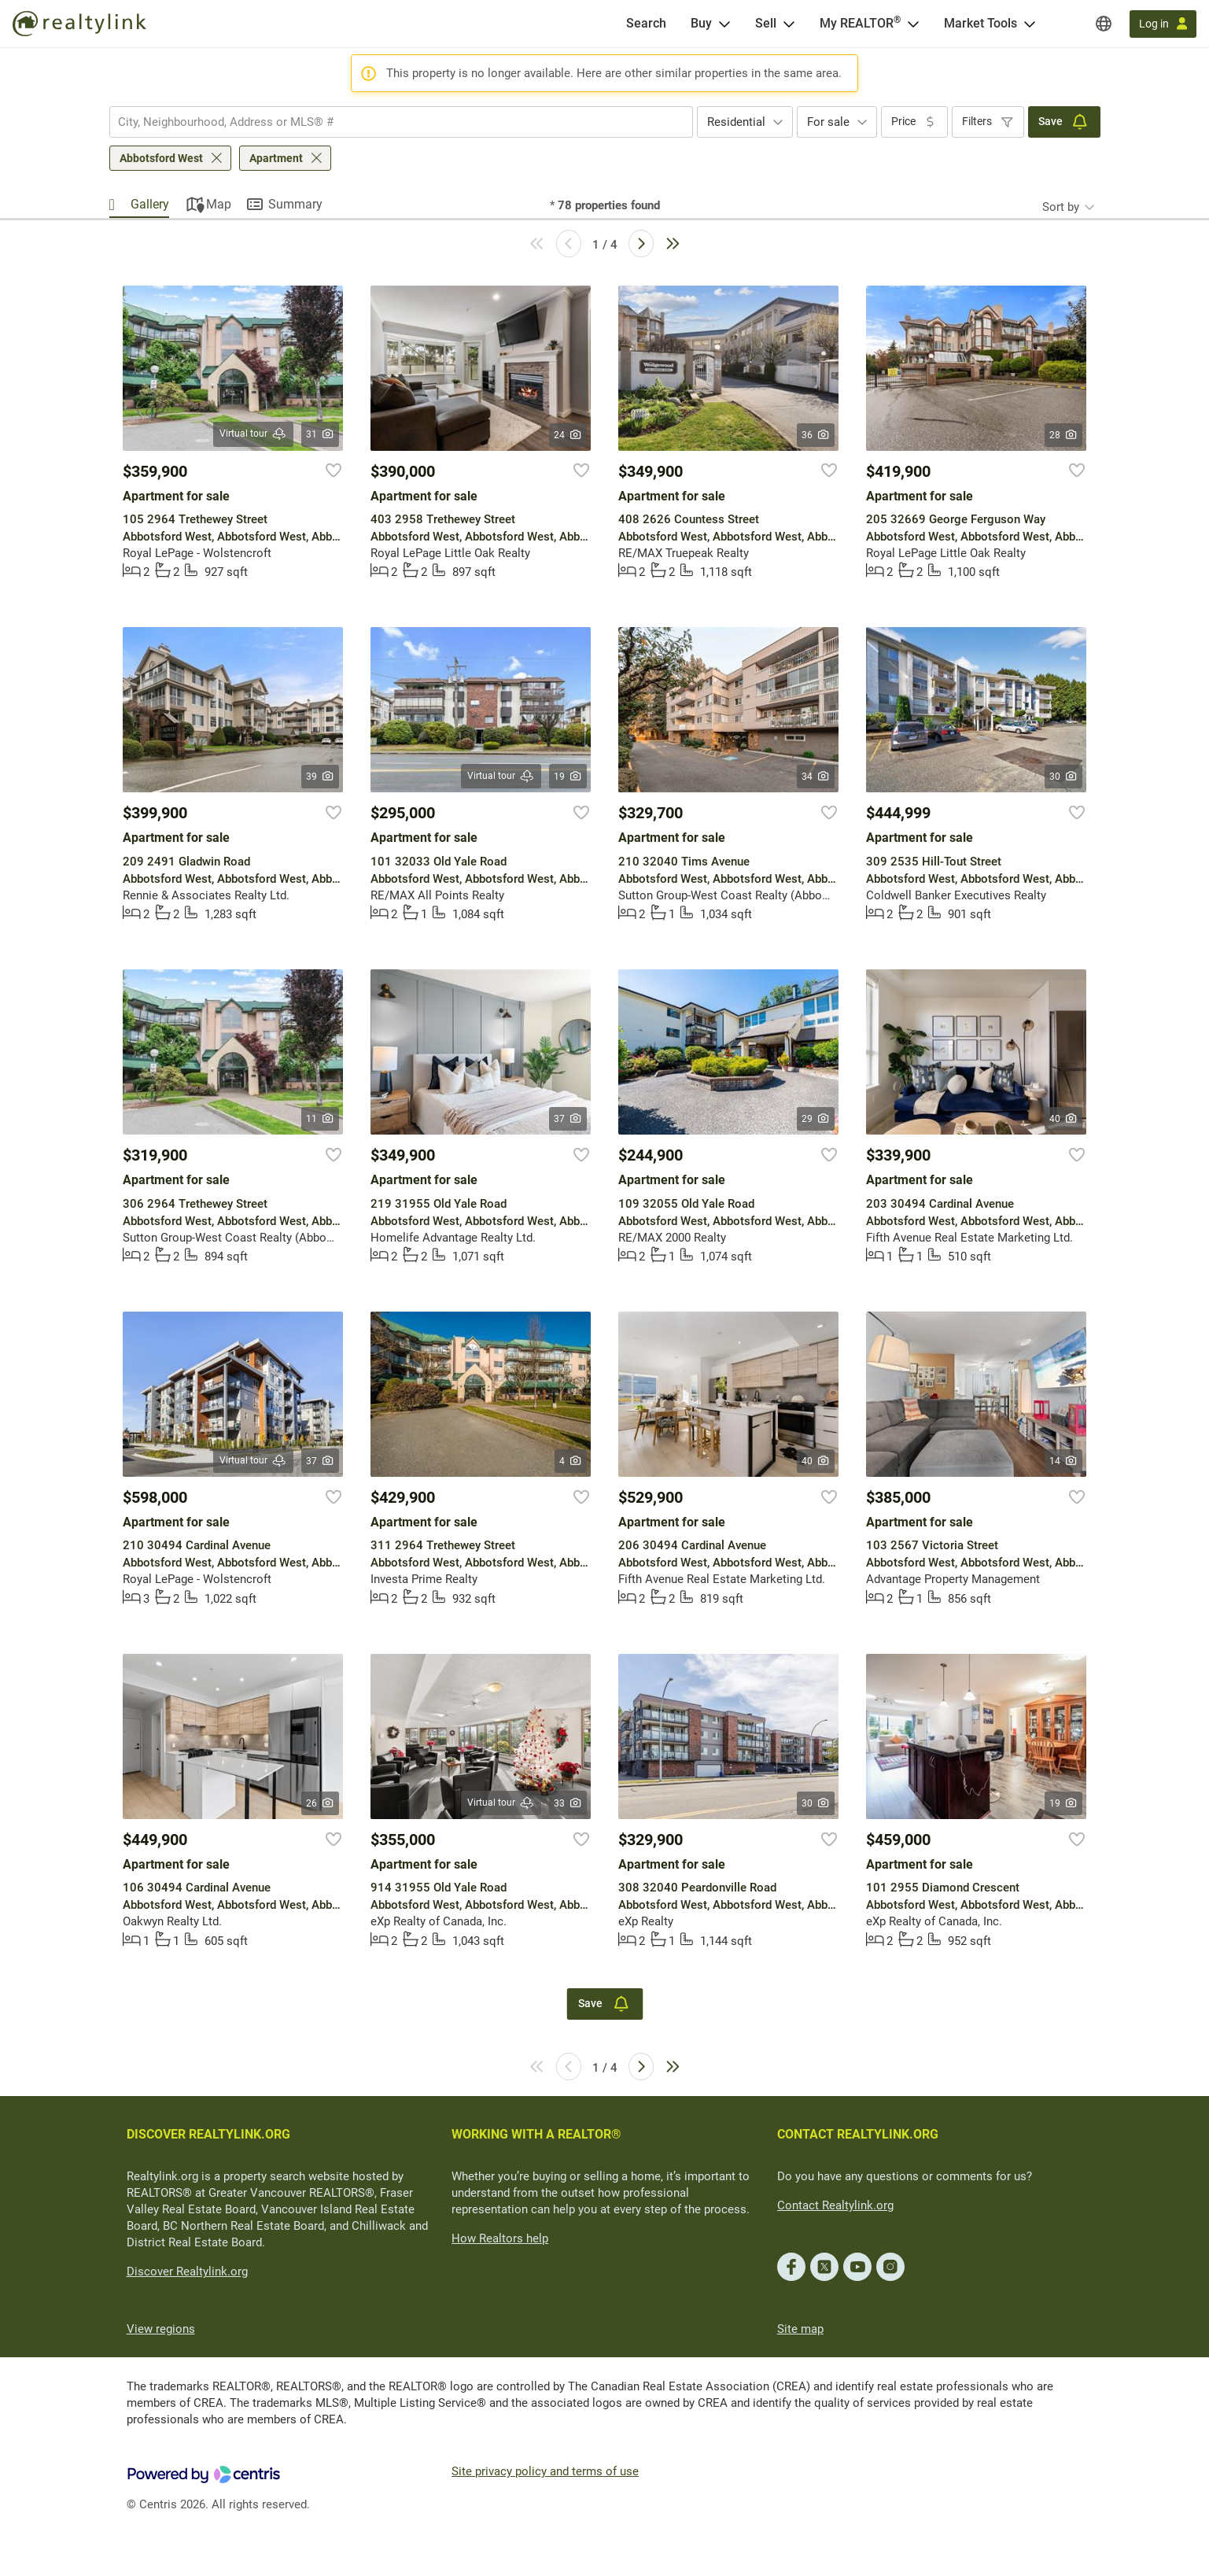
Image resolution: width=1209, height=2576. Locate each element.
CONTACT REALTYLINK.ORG (857, 2134)
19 (568, 776)
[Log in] (1163, 24)
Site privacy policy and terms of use (545, 2471)
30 (1063, 776)
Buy (701, 23)
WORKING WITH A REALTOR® (536, 2134)
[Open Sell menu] (789, 23)
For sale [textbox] (828, 122)
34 (816, 776)
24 (568, 435)
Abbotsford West (161, 158)
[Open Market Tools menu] (1029, 23)
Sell (765, 23)
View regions (161, 2329)
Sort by (1060, 207)
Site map (800, 2329)
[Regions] (1103, 23)
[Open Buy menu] (724, 23)
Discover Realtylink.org (187, 2271)
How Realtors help (500, 2238)
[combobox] (401, 122)
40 (1063, 1118)
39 (320, 776)
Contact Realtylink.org (835, 2205)
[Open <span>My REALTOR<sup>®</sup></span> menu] (913, 23)
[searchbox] (391, 122)
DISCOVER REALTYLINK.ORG (208, 2134)
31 (320, 434)
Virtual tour (253, 433)
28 (1063, 435)
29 (816, 1118)
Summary (295, 204)
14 (1063, 1461)
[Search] (646, 23)
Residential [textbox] (736, 122)
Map (218, 204)
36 (816, 435)
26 (320, 1803)
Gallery (150, 204)
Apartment (276, 158)
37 (568, 1118)
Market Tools (980, 23)
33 (568, 1803)
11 (320, 1118)
